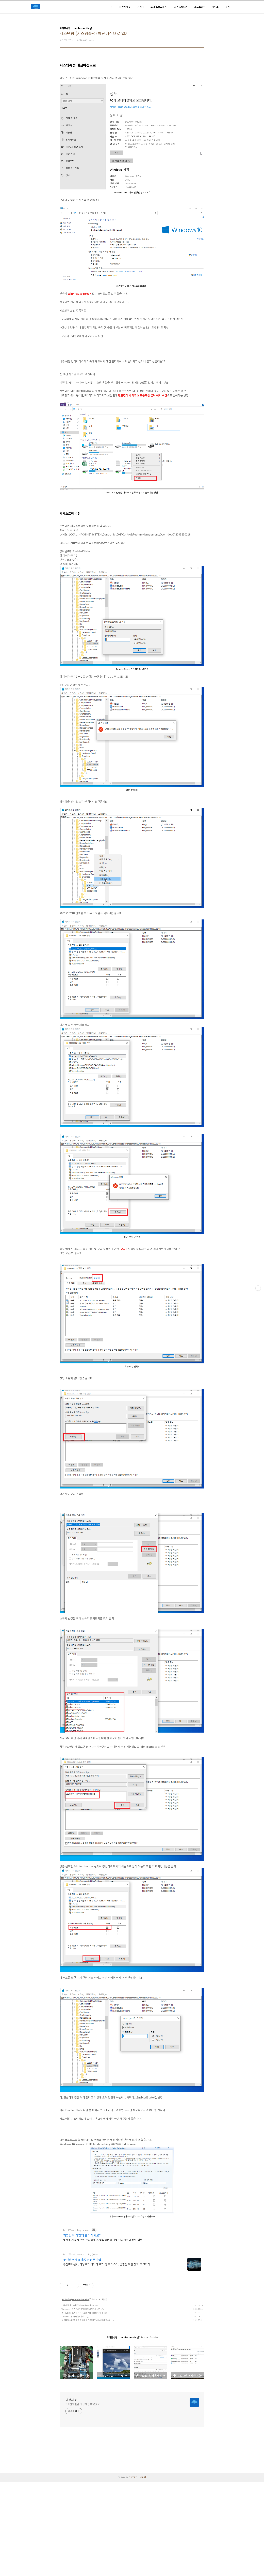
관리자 (143, 2524)
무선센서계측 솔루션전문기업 (82, 2307)
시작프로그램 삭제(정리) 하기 (73, 2363)
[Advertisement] (132, 2245)
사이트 (215, 6)
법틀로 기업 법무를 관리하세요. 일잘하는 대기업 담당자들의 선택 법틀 (102, 2287)
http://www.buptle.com (76, 2277)
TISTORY (133, 2524)
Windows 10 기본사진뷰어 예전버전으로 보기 (81, 2356)
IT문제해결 (124, 6)
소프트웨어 (199, 6)
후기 (227, 6)
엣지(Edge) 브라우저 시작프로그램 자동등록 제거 (82, 2359)
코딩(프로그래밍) (159, 6)
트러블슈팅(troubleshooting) (76, 2346)
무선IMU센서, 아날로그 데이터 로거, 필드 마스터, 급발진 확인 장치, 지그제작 (106, 2311)
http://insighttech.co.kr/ (77, 2301)
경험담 (140, 6)
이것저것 (71, 2447)
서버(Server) (181, 6)
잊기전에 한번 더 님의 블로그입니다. (83, 2451)
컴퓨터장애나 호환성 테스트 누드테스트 (77, 2352)
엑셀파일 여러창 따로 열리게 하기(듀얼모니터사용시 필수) (85, 2367)
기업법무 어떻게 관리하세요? (82, 2282)
